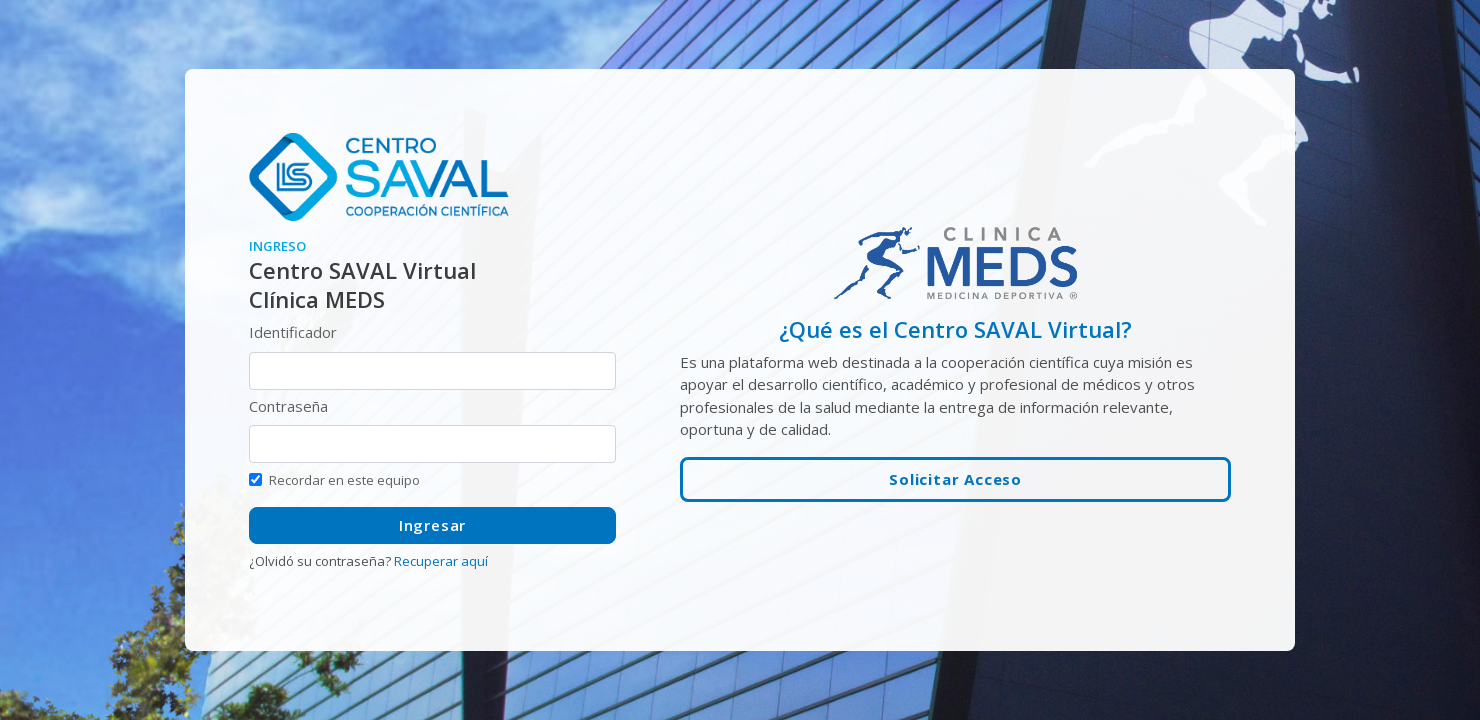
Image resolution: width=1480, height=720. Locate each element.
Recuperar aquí (441, 561)
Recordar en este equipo (344, 480)
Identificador (293, 332)
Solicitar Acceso (955, 479)
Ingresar (432, 525)
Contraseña (288, 406)
